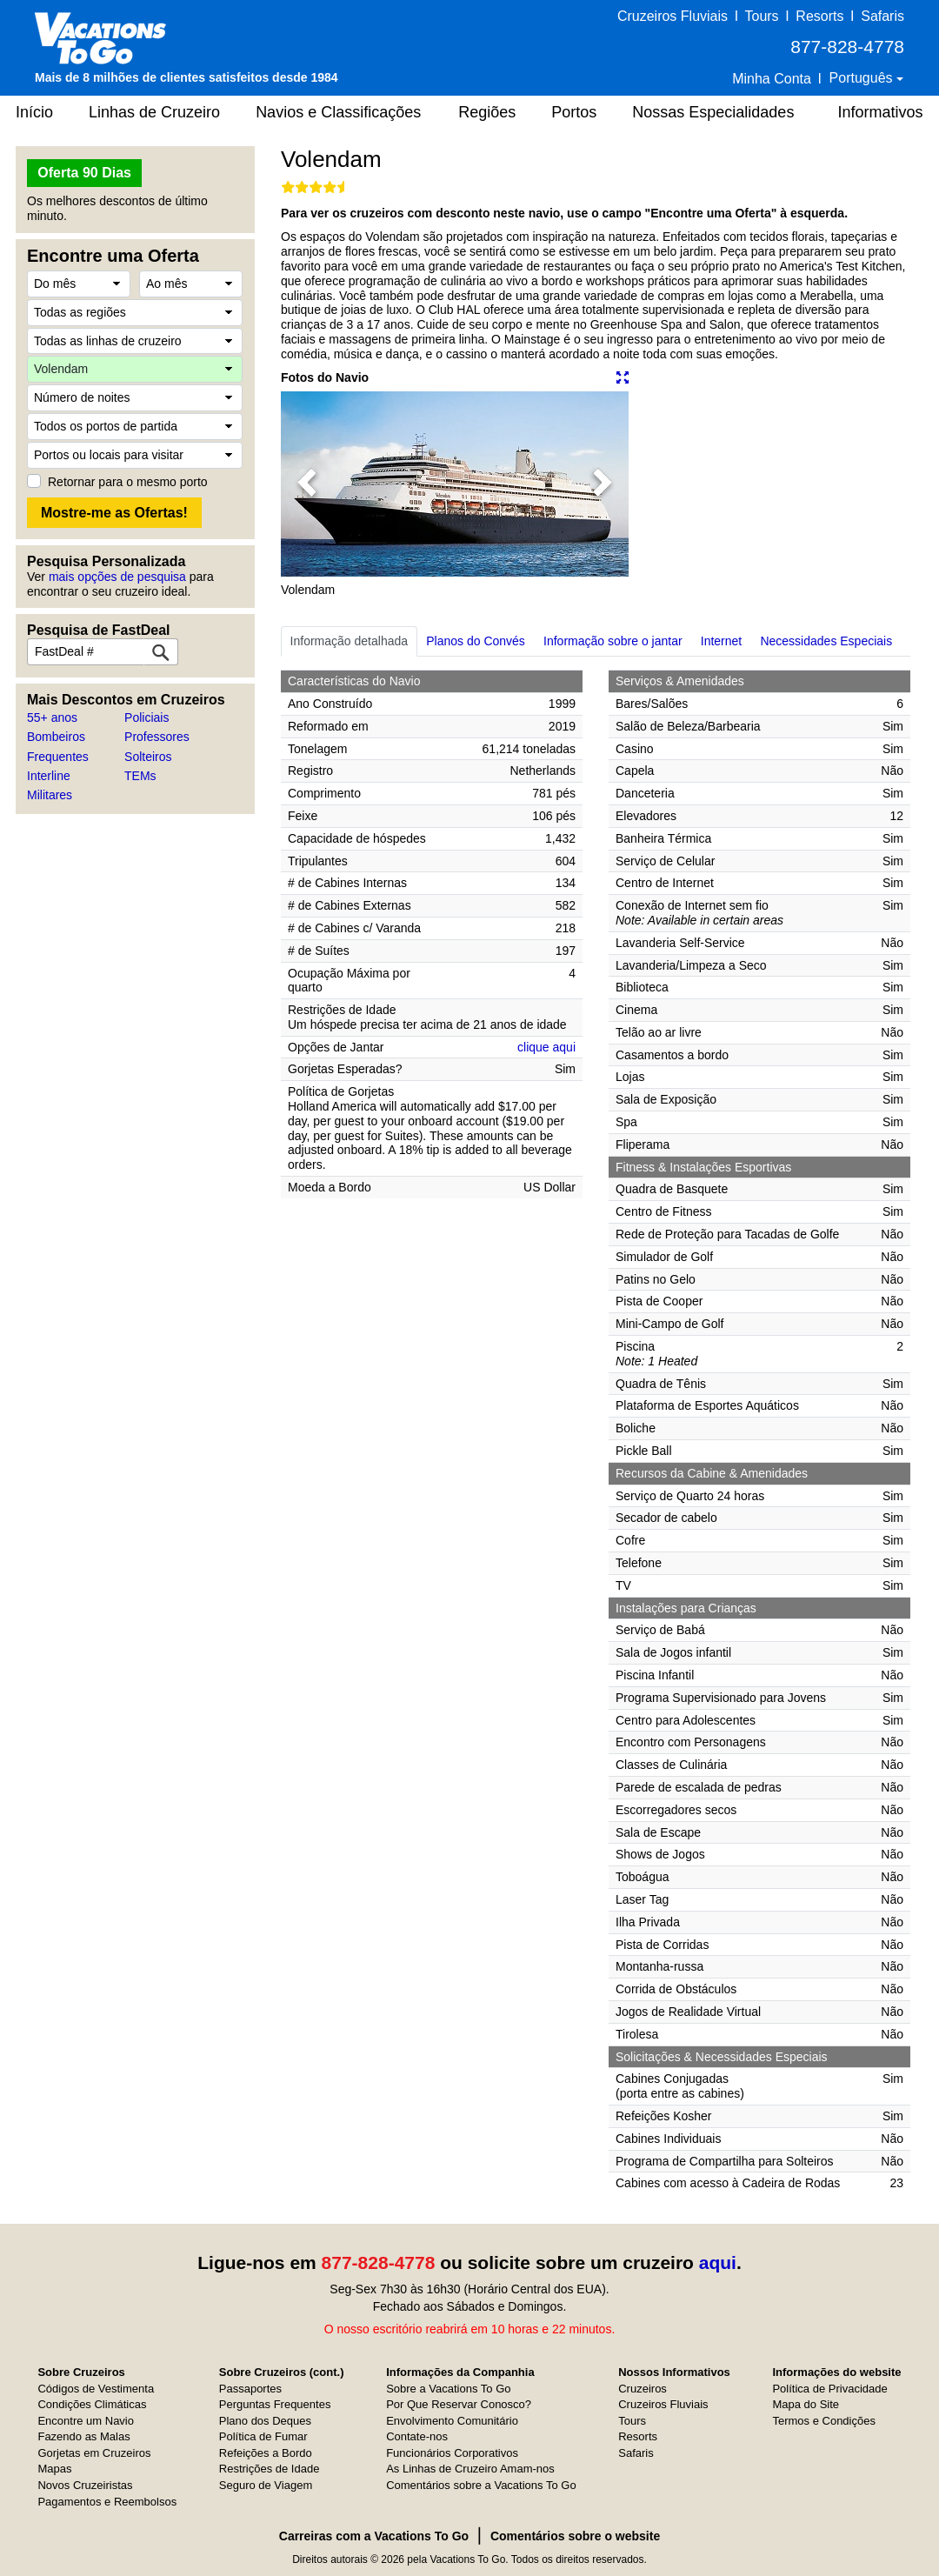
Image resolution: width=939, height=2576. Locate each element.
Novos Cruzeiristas (84, 2485)
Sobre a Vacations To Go (448, 2388)
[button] (307, 484)
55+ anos (52, 717)
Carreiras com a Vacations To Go (374, 2536)
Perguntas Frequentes (275, 2404)
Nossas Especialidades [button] (713, 112)
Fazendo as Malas (83, 2436)
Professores (157, 737)
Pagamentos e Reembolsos (106, 2501)
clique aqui (546, 1047)
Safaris (882, 16)
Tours (761, 16)
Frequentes (58, 757)
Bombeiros (56, 737)
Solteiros (147, 757)
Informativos (879, 112)
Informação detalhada (349, 641)
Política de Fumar (263, 2436)
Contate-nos (417, 2436)
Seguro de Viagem (265, 2485)
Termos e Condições (824, 2420)
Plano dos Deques (265, 2420)
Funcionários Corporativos (452, 2452)
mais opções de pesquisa (117, 577)
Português (862, 77)
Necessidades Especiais (826, 641)
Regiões (487, 112)
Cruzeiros (642, 2388)
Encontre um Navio (85, 2420)
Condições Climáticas (91, 2404)
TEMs (140, 776)
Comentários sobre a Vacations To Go (481, 2485)
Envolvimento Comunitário (452, 2420)
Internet (721, 641)
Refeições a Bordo (265, 2452)
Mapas (54, 2468)
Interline (48, 776)
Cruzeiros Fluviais (672, 16)
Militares (49, 795)
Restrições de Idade (269, 2468)
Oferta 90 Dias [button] (84, 172)
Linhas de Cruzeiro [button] (154, 112)
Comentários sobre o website (575, 2536)
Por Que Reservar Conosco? (458, 2404)
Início (34, 112)
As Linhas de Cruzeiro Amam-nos (470, 2468)
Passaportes (250, 2388)
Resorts (819, 16)
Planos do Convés (475, 641)
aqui (717, 2262)
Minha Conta (771, 78)
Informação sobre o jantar (613, 641)
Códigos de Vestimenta (95, 2388)
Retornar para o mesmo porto (128, 482)
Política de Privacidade (829, 2388)
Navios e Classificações (338, 112)
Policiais (146, 717)
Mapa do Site (805, 2404)
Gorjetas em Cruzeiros (93, 2452)
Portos (573, 112)
